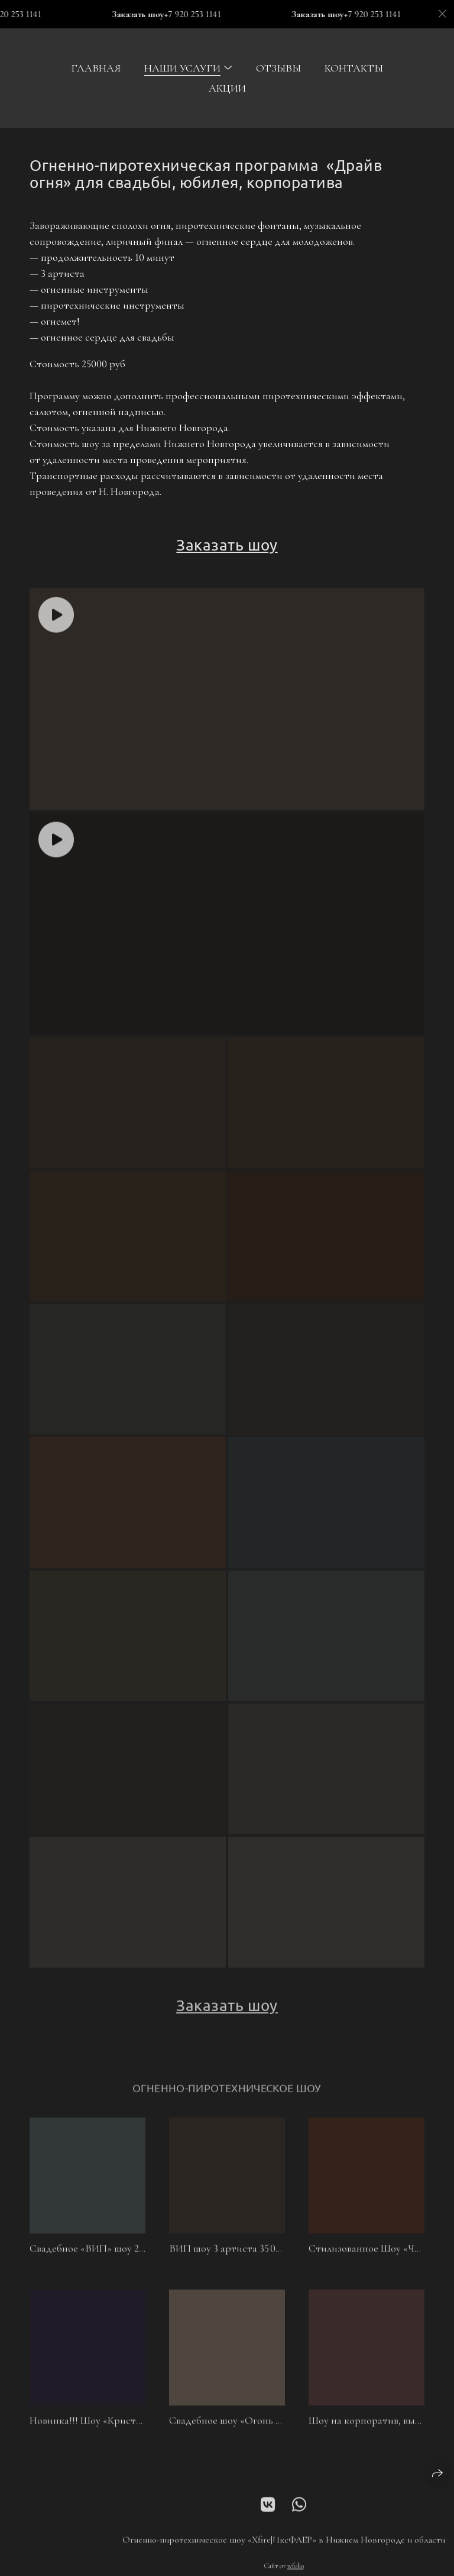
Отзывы (278, 68)
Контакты (354, 68)
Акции (227, 88)
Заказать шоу (226, 545)
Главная (96, 68)
